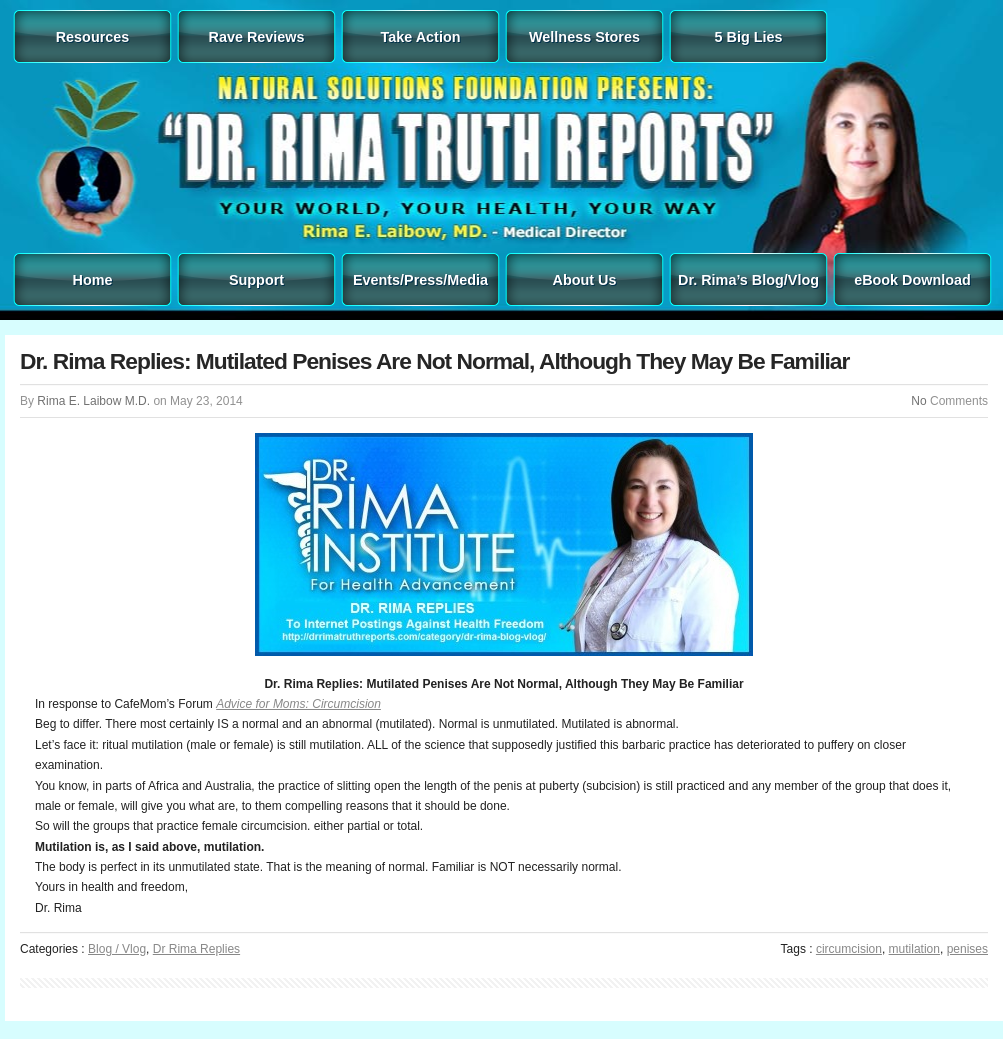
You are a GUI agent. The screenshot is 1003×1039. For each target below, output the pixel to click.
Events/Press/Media (420, 280)
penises (967, 949)
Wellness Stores (584, 37)
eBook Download (912, 280)
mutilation (914, 949)
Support (256, 280)
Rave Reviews (257, 37)
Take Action (421, 37)
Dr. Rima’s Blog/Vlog (748, 280)
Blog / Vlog (117, 949)
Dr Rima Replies (196, 949)
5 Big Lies (749, 37)
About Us (585, 280)
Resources (93, 37)
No (918, 401)
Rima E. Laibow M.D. (93, 401)
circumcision (849, 949)
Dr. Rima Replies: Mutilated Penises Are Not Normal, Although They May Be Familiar (434, 361)
